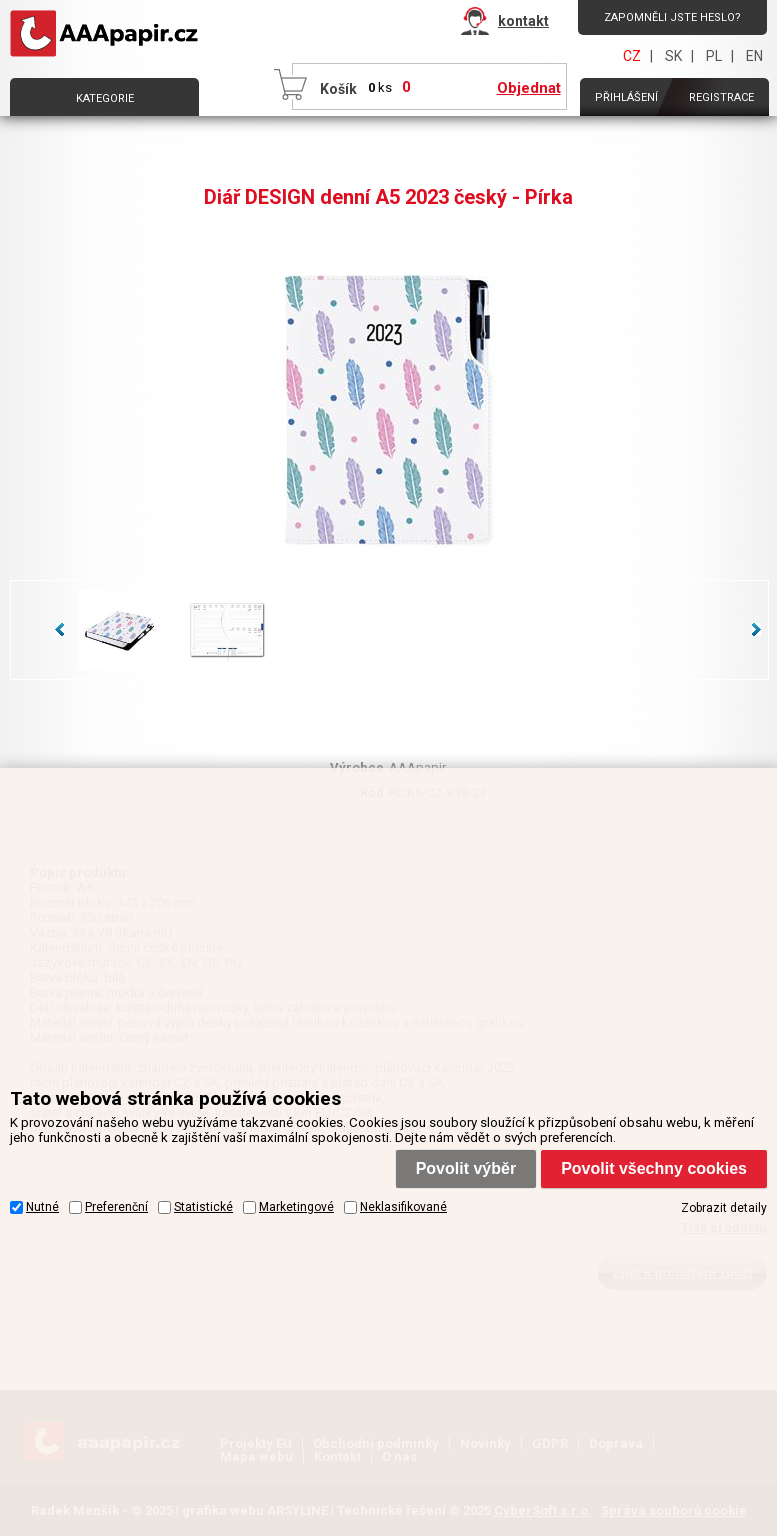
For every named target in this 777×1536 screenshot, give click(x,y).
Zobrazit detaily (724, 1208)
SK (673, 56)
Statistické (203, 1207)
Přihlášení (626, 97)
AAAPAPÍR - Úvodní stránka (108, 34)
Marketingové (296, 1207)
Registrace (721, 97)
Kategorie (105, 98)
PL (714, 56)
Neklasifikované (403, 1207)
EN (754, 56)
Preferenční (116, 1207)
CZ (632, 56)
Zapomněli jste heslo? (672, 17)
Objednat (529, 88)
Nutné (42, 1207)
